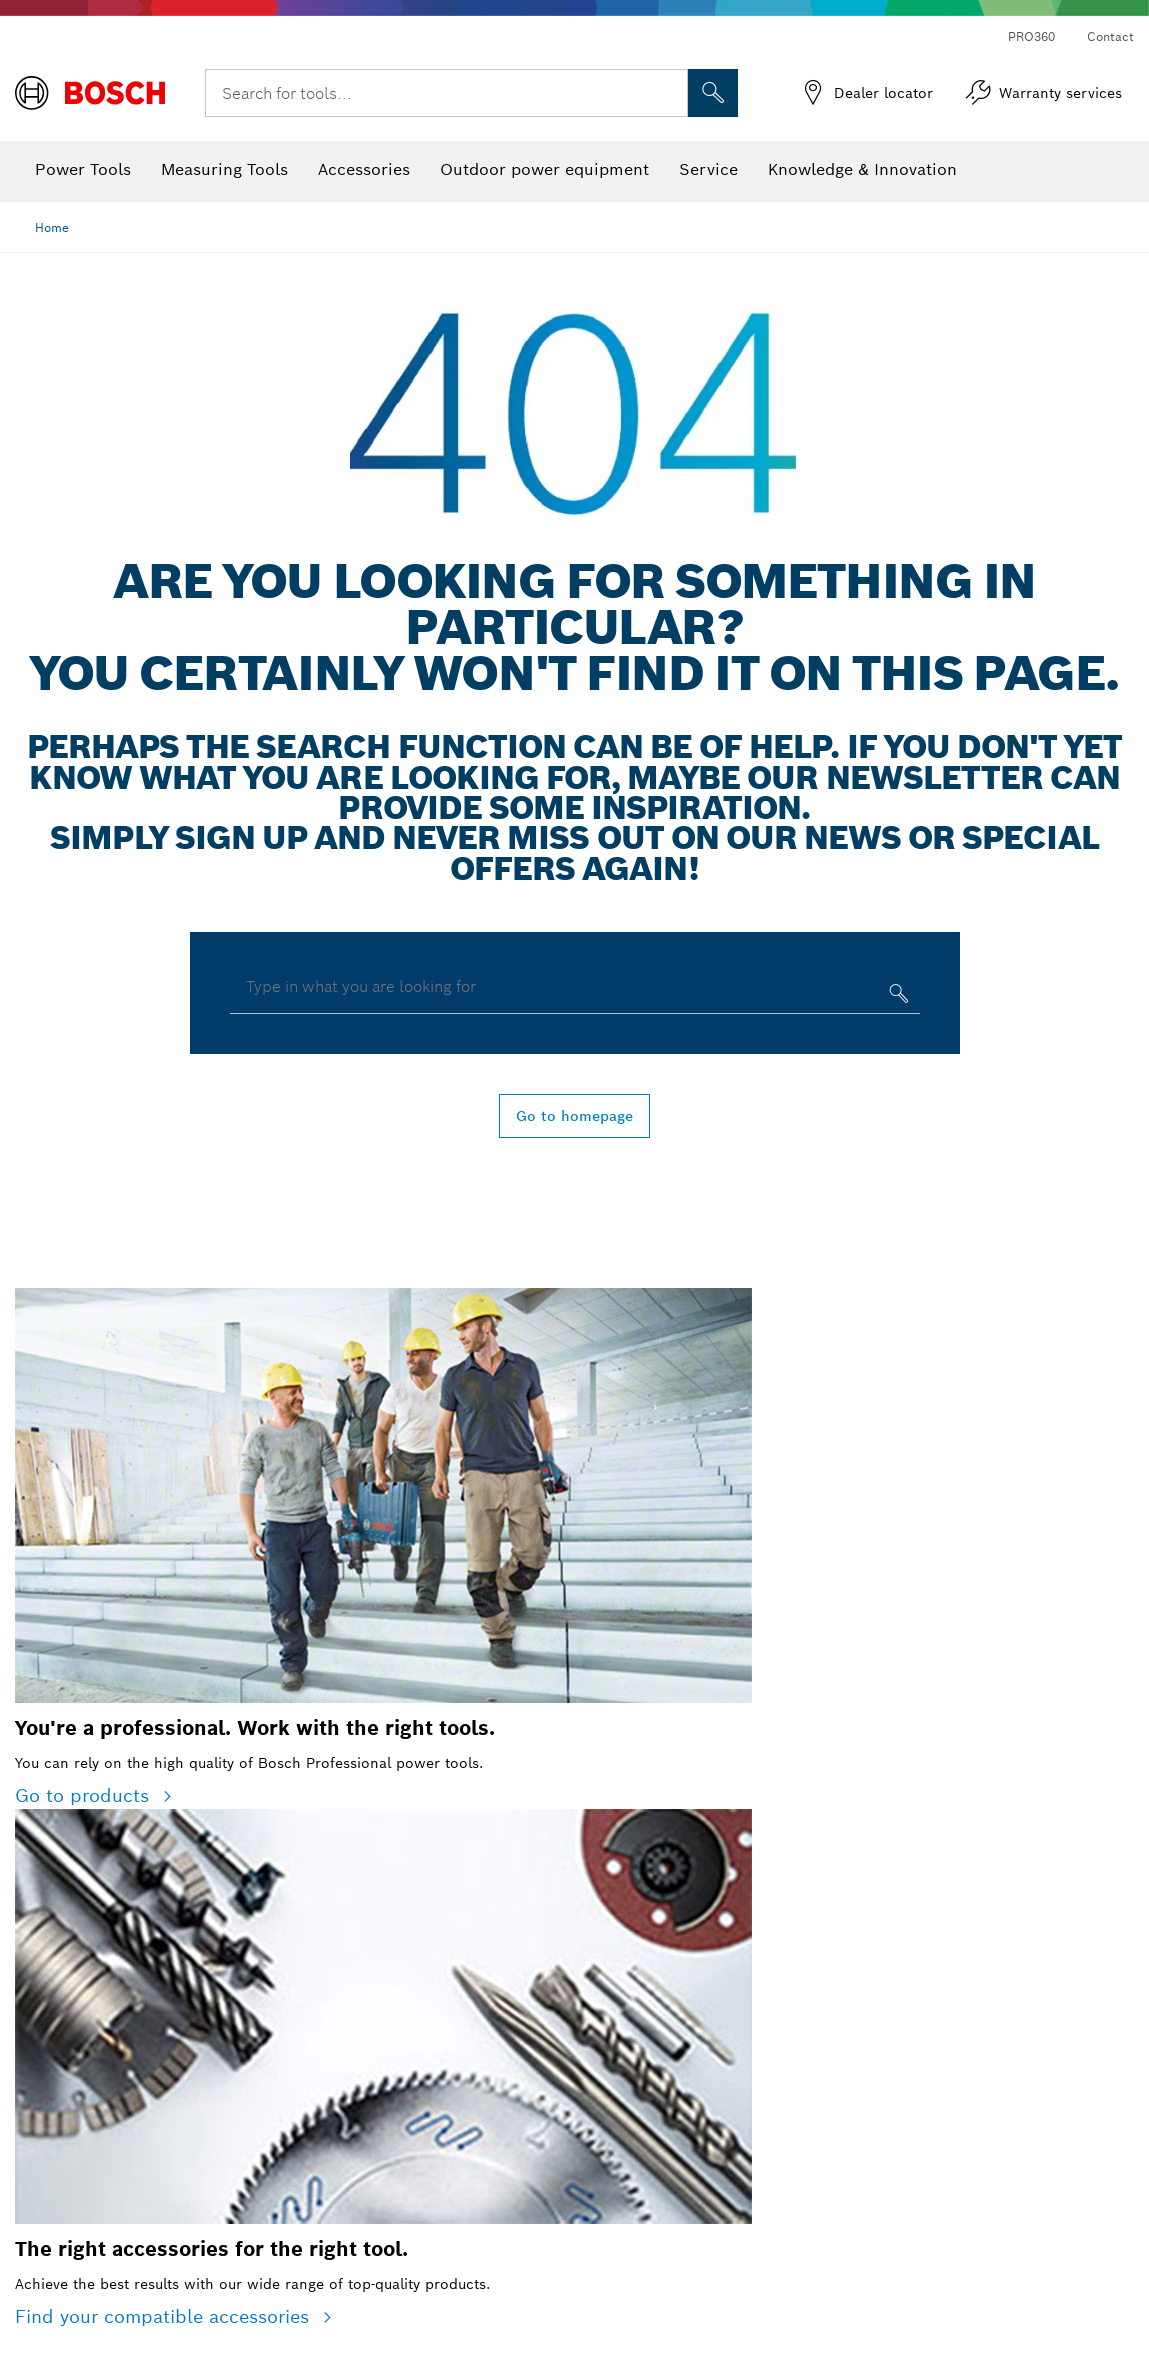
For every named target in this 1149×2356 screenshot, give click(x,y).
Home (52, 227)
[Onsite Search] (713, 93)
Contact (1110, 36)
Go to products (85, 1795)
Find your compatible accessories (165, 2316)
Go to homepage (574, 1116)
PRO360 (1031, 36)
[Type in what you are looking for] (896, 997)
